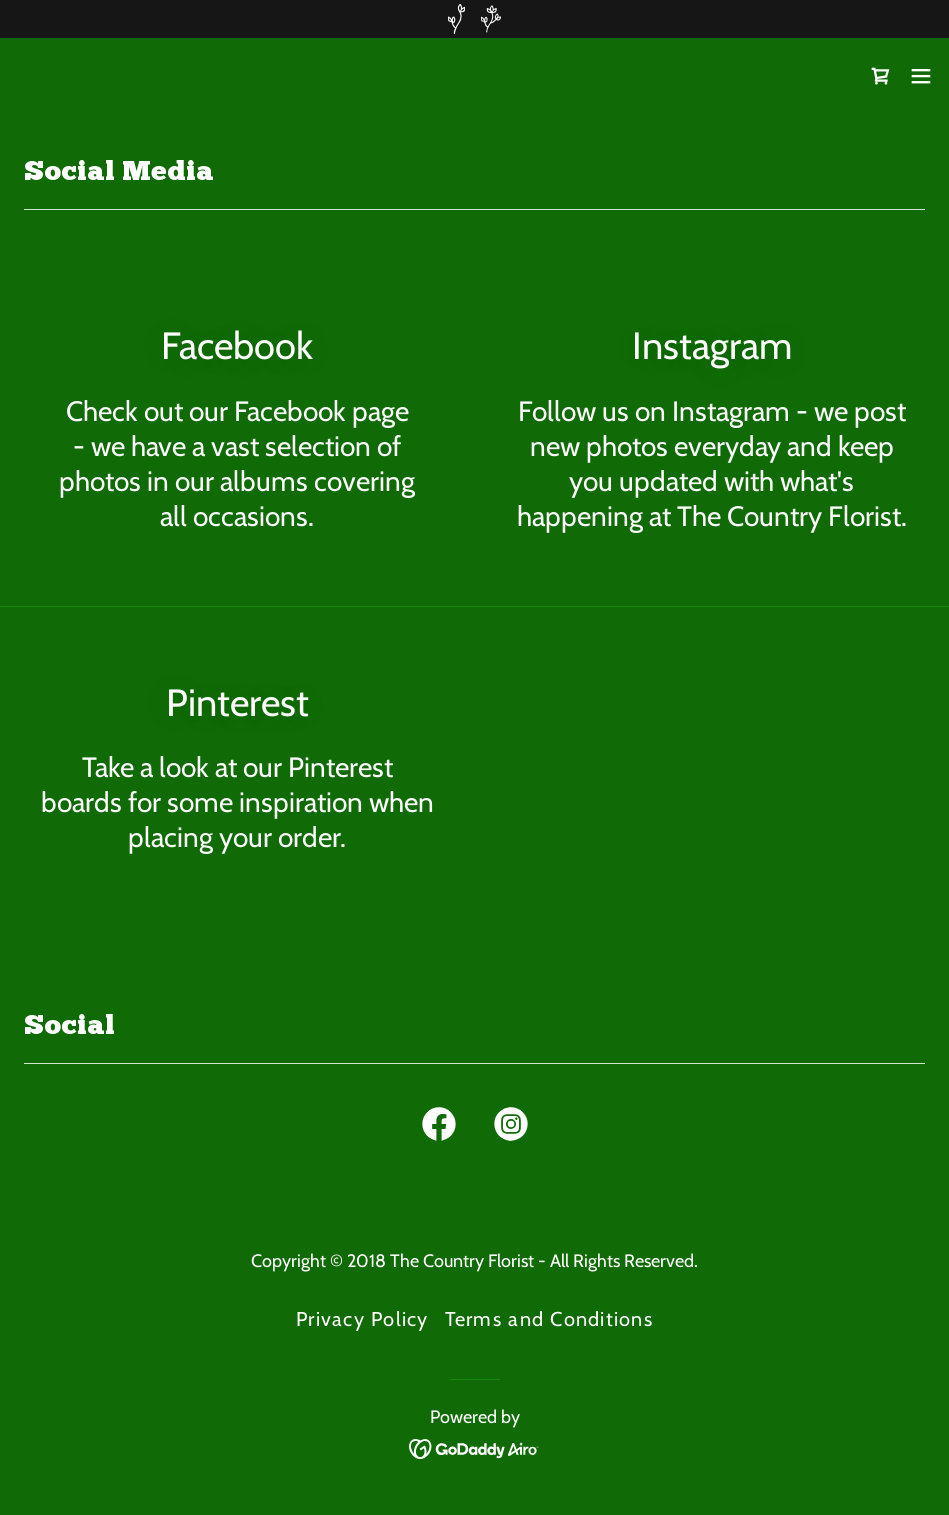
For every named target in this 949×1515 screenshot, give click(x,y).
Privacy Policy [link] (362, 1319)
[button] (921, 76)
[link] (46, 76)
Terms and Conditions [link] (549, 1319)
